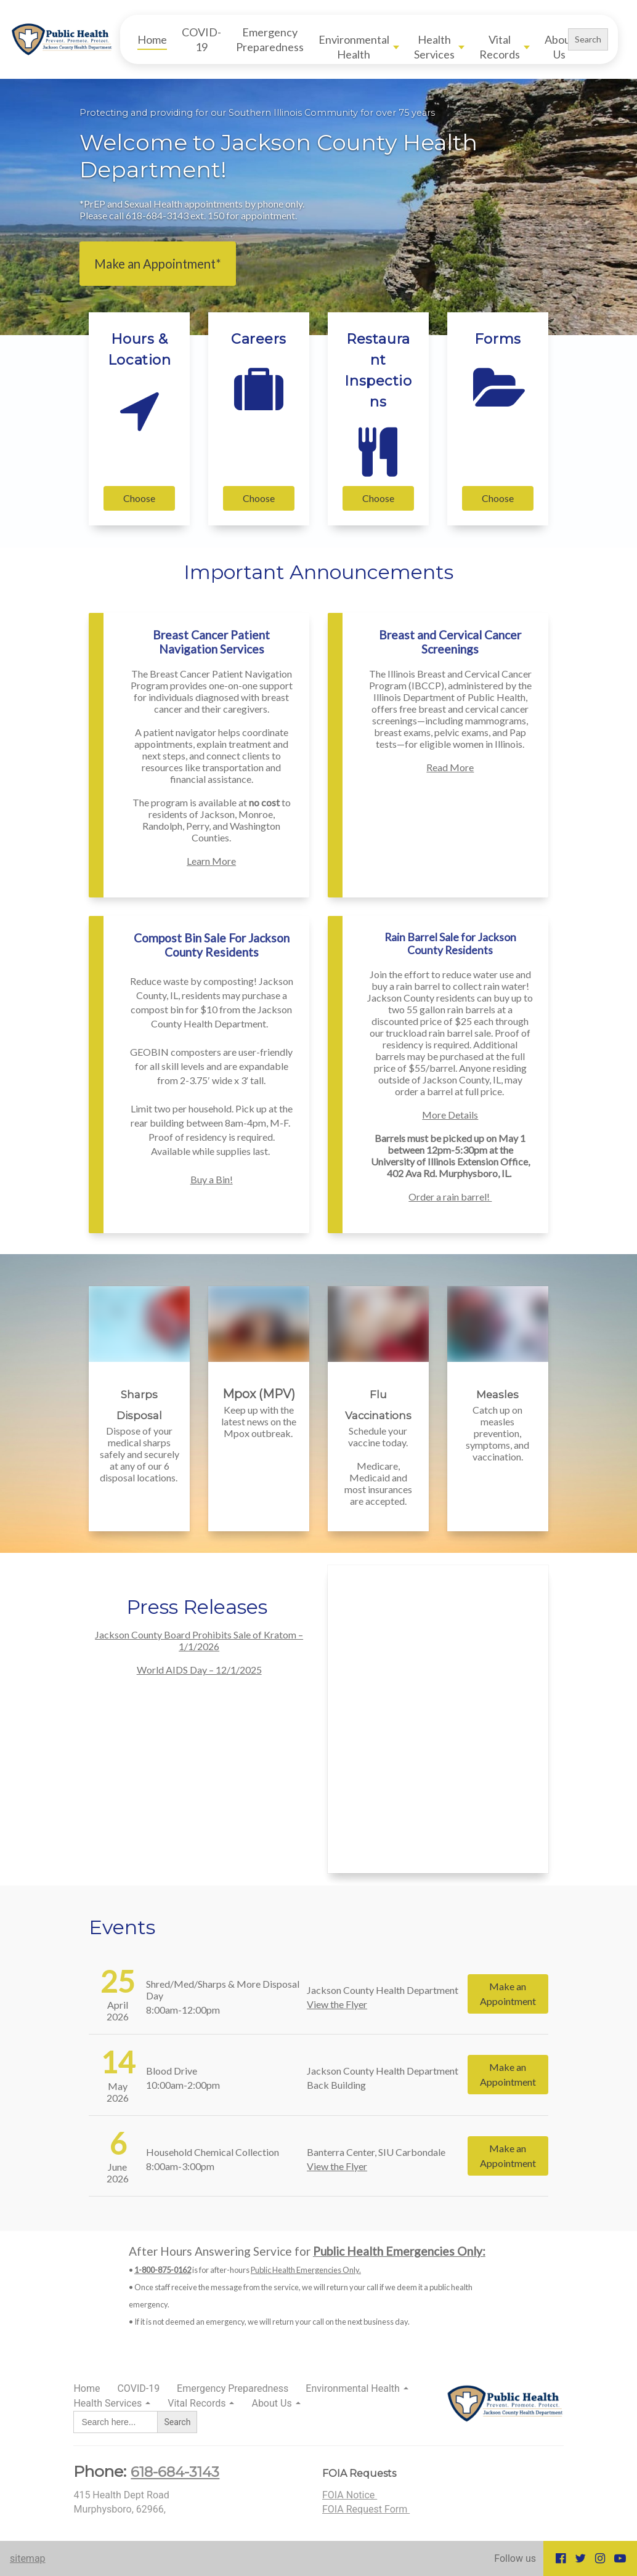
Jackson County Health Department (382, 1990)
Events (122, 1927)
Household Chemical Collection (212, 2152)
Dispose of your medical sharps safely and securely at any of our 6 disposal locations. (139, 1454)
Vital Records (499, 47)
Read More (450, 767)
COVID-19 (201, 39)
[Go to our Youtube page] (620, 2558)
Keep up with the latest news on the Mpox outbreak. (258, 1421)
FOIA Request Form (366, 2509)
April (117, 2005)
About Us (560, 47)
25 (117, 1981)
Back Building (336, 2085)
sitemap (28, 2558)
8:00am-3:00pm (180, 2166)
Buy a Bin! (211, 1179)
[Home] (65, 39)
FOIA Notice (349, 2495)
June (117, 2167)
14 (117, 2062)
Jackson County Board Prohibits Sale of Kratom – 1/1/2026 (199, 1640)
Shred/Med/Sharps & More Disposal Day (222, 1989)
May (118, 2086)
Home (152, 39)
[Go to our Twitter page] (580, 2558)
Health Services (434, 47)
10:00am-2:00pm (183, 2085)
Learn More (211, 861)
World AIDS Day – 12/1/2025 (199, 1669)
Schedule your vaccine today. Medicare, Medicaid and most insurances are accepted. (378, 1466)
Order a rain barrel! (450, 1196)
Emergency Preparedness (270, 39)
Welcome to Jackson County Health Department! (278, 156)
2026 (118, 2016)
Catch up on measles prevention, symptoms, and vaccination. (497, 1433)
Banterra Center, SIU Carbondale (376, 2152)
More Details (450, 1114)
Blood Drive (171, 2070)
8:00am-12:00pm (183, 2009)
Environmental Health (353, 47)
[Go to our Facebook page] (560, 2558)
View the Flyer (337, 2004)
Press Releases (199, 1607)
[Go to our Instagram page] (600, 2558)
